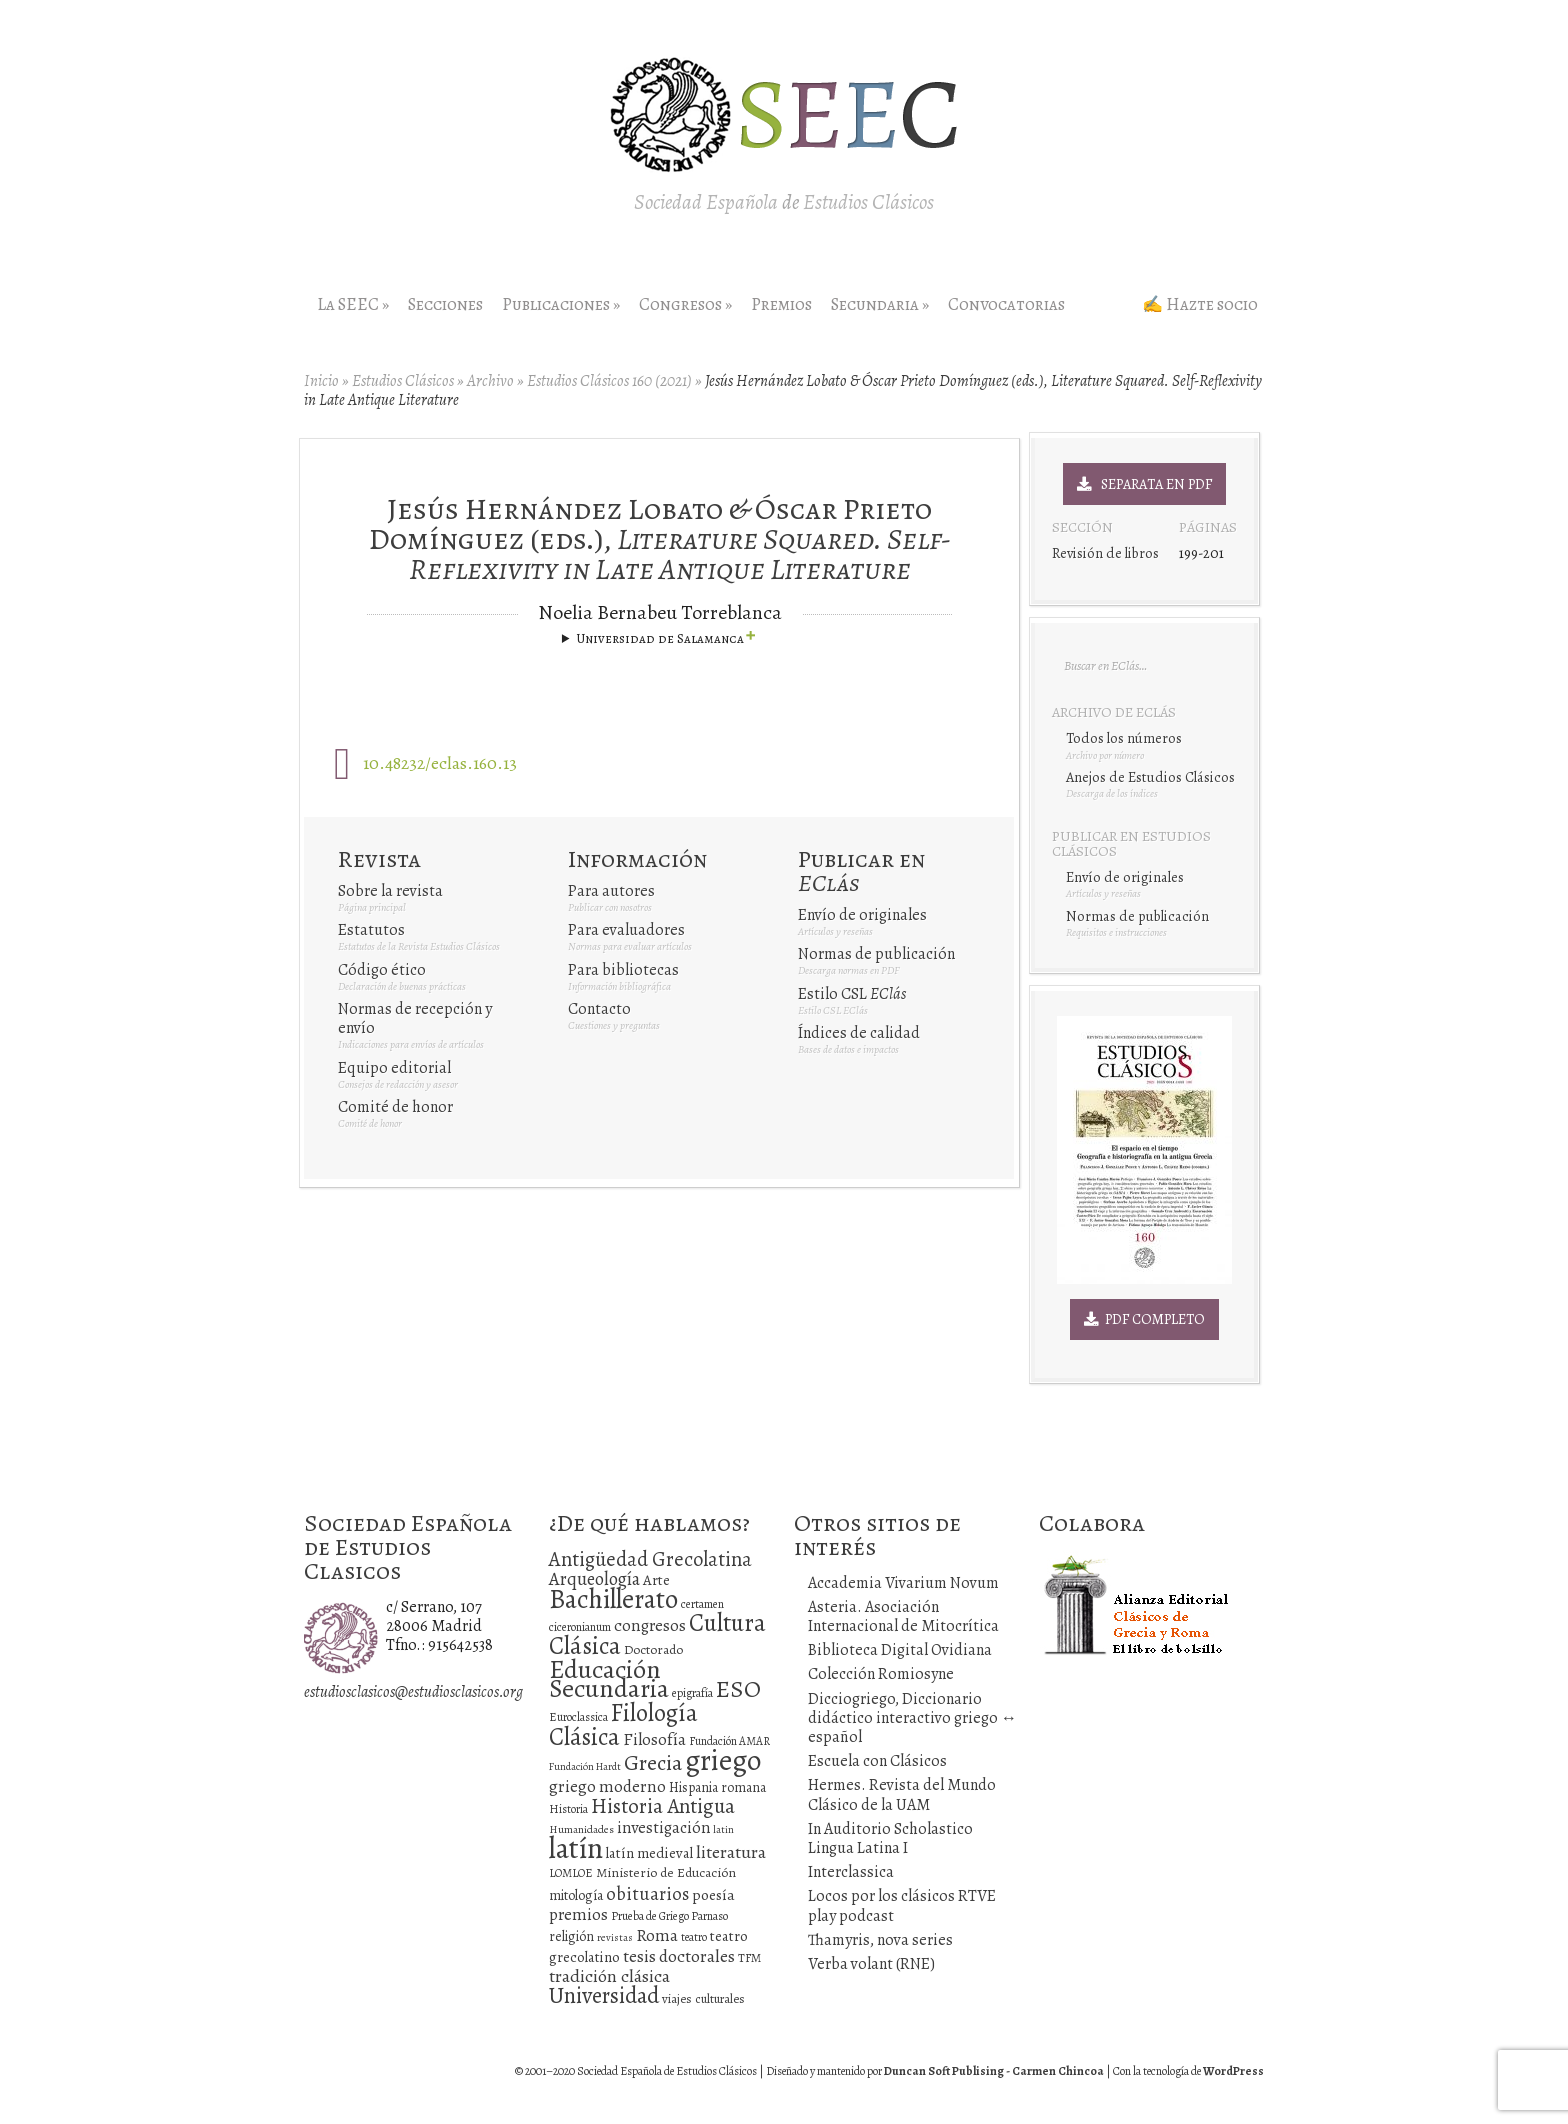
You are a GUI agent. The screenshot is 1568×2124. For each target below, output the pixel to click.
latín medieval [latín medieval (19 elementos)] (649, 1853)
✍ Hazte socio (1200, 304)
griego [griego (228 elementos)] (723, 1760)
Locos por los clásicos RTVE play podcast (902, 1905)
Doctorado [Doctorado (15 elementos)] (653, 1649)
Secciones (445, 304)
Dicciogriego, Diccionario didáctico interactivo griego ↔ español (912, 1718)
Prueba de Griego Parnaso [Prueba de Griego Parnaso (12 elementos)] (669, 1916)
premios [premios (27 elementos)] (578, 1914)
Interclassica (851, 1872)
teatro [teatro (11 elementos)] (694, 1937)
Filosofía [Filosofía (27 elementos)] (654, 1739)
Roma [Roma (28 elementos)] (657, 1935)
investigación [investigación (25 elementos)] (663, 1828)
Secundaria (880, 304)
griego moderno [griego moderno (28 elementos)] (607, 1786)
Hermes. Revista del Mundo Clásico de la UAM (902, 1794)
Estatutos (371, 930)
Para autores (611, 891)
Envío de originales (862, 915)
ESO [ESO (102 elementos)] (738, 1688)
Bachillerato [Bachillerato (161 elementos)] (613, 1599)
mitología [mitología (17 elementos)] (576, 1895)
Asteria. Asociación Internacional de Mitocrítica (903, 1616)
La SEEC (353, 304)
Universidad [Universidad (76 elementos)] (604, 1995)
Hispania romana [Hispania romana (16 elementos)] (717, 1787)
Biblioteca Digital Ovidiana (900, 1650)
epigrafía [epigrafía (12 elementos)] (692, 1693)
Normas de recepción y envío (415, 1018)
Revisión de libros (1105, 553)
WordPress (1233, 2071)
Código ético (382, 970)
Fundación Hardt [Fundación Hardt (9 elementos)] (585, 1766)
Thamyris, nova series (880, 1940)
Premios (781, 304)
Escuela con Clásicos (877, 1761)
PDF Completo (1144, 1319)
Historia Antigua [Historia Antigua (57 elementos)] (663, 1806)
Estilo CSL (852, 994)
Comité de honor (395, 1107)
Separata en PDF (1144, 484)
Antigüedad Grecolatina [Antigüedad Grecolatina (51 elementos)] (650, 1559)
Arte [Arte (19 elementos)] (656, 1580)
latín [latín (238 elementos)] (576, 1848)
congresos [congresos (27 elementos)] (650, 1625)
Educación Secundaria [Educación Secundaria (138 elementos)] (609, 1679)
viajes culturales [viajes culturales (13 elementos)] (703, 1998)
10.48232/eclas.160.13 (440, 763)
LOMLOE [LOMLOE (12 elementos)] (571, 1873)
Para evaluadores (626, 930)
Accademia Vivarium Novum (903, 1583)
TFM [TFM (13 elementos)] (749, 1957)
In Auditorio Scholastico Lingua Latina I (890, 1838)
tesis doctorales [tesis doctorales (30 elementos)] (679, 1956)
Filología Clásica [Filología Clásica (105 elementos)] (623, 1724)
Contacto (599, 1009)
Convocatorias (1006, 304)
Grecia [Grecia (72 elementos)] (653, 1762)
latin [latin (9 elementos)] (723, 1829)
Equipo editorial (394, 1068)
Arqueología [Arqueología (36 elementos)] (594, 1578)
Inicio (321, 381)
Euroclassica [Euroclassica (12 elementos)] (578, 1717)
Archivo (490, 381)
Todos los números (1124, 738)
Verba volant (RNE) (871, 1964)
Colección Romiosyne (881, 1674)
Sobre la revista (390, 891)
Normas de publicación (876, 954)
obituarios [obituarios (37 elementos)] (647, 1893)
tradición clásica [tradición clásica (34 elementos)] (609, 1976)
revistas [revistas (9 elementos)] (615, 1937)
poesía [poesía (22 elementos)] (713, 1894)
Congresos (685, 304)
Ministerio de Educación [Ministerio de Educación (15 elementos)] (666, 1872)
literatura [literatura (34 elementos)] (731, 1852)
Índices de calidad (859, 1033)
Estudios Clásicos (403, 381)
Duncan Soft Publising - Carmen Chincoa (994, 2071)
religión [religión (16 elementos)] (571, 1936)
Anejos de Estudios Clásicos (1150, 777)
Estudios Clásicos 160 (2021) (609, 381)
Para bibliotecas (623, 970)
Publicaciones (561, 304)
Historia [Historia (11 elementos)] (568, 1809)
